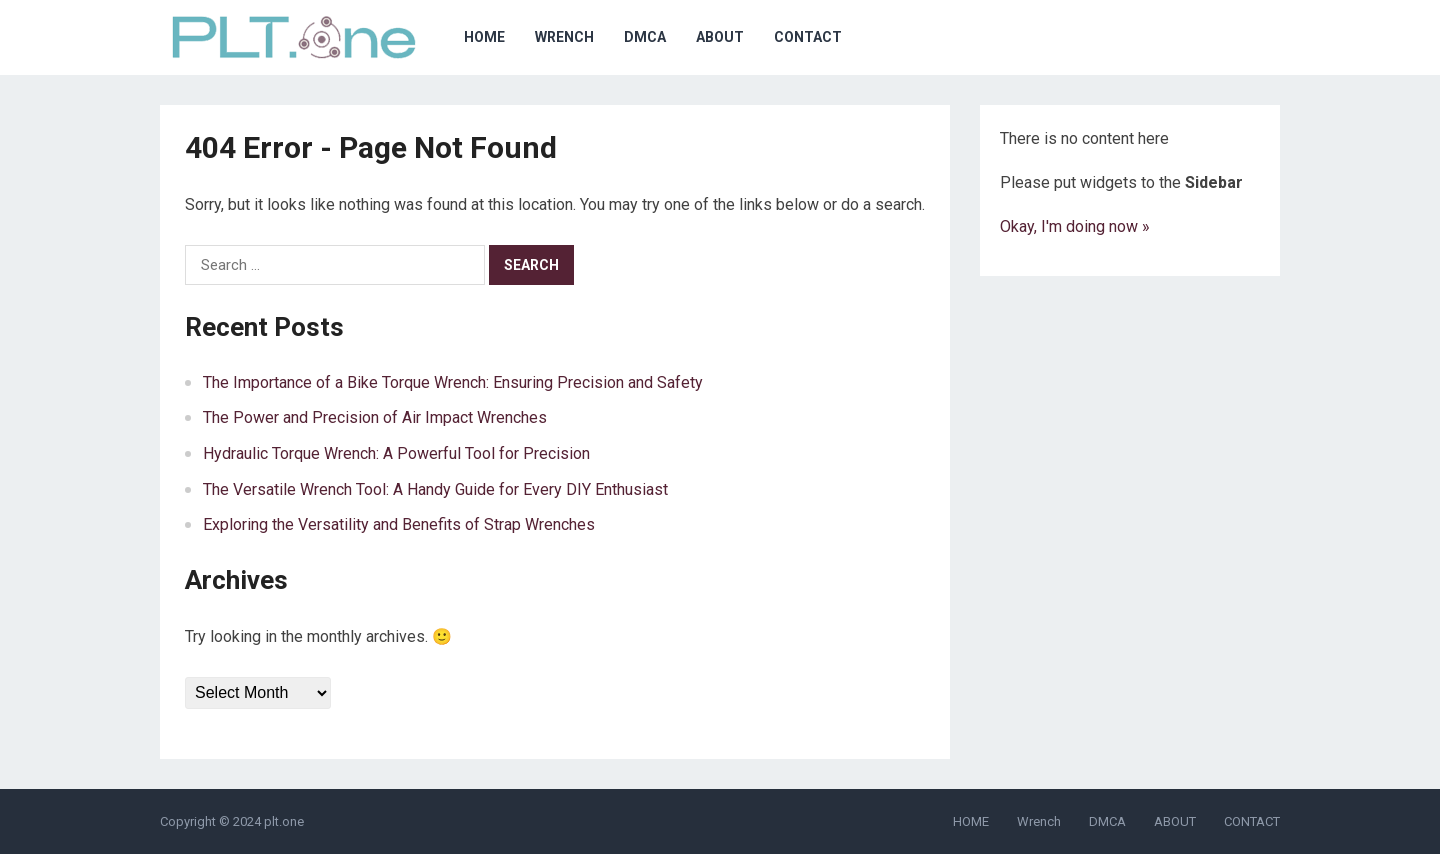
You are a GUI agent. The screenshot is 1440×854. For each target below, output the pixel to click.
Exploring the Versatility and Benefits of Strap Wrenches (399, 524)
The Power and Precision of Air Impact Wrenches (375, 417)
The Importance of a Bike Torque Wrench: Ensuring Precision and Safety (453, 382)
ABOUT (720, 37)
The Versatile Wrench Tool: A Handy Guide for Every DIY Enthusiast (435, 489)
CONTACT (808, 37)
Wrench (564, 37)
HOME (484, 37)
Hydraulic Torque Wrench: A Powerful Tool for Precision (396, 453)
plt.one (284, 821)
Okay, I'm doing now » (1075, 226)
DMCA (645, 37)
